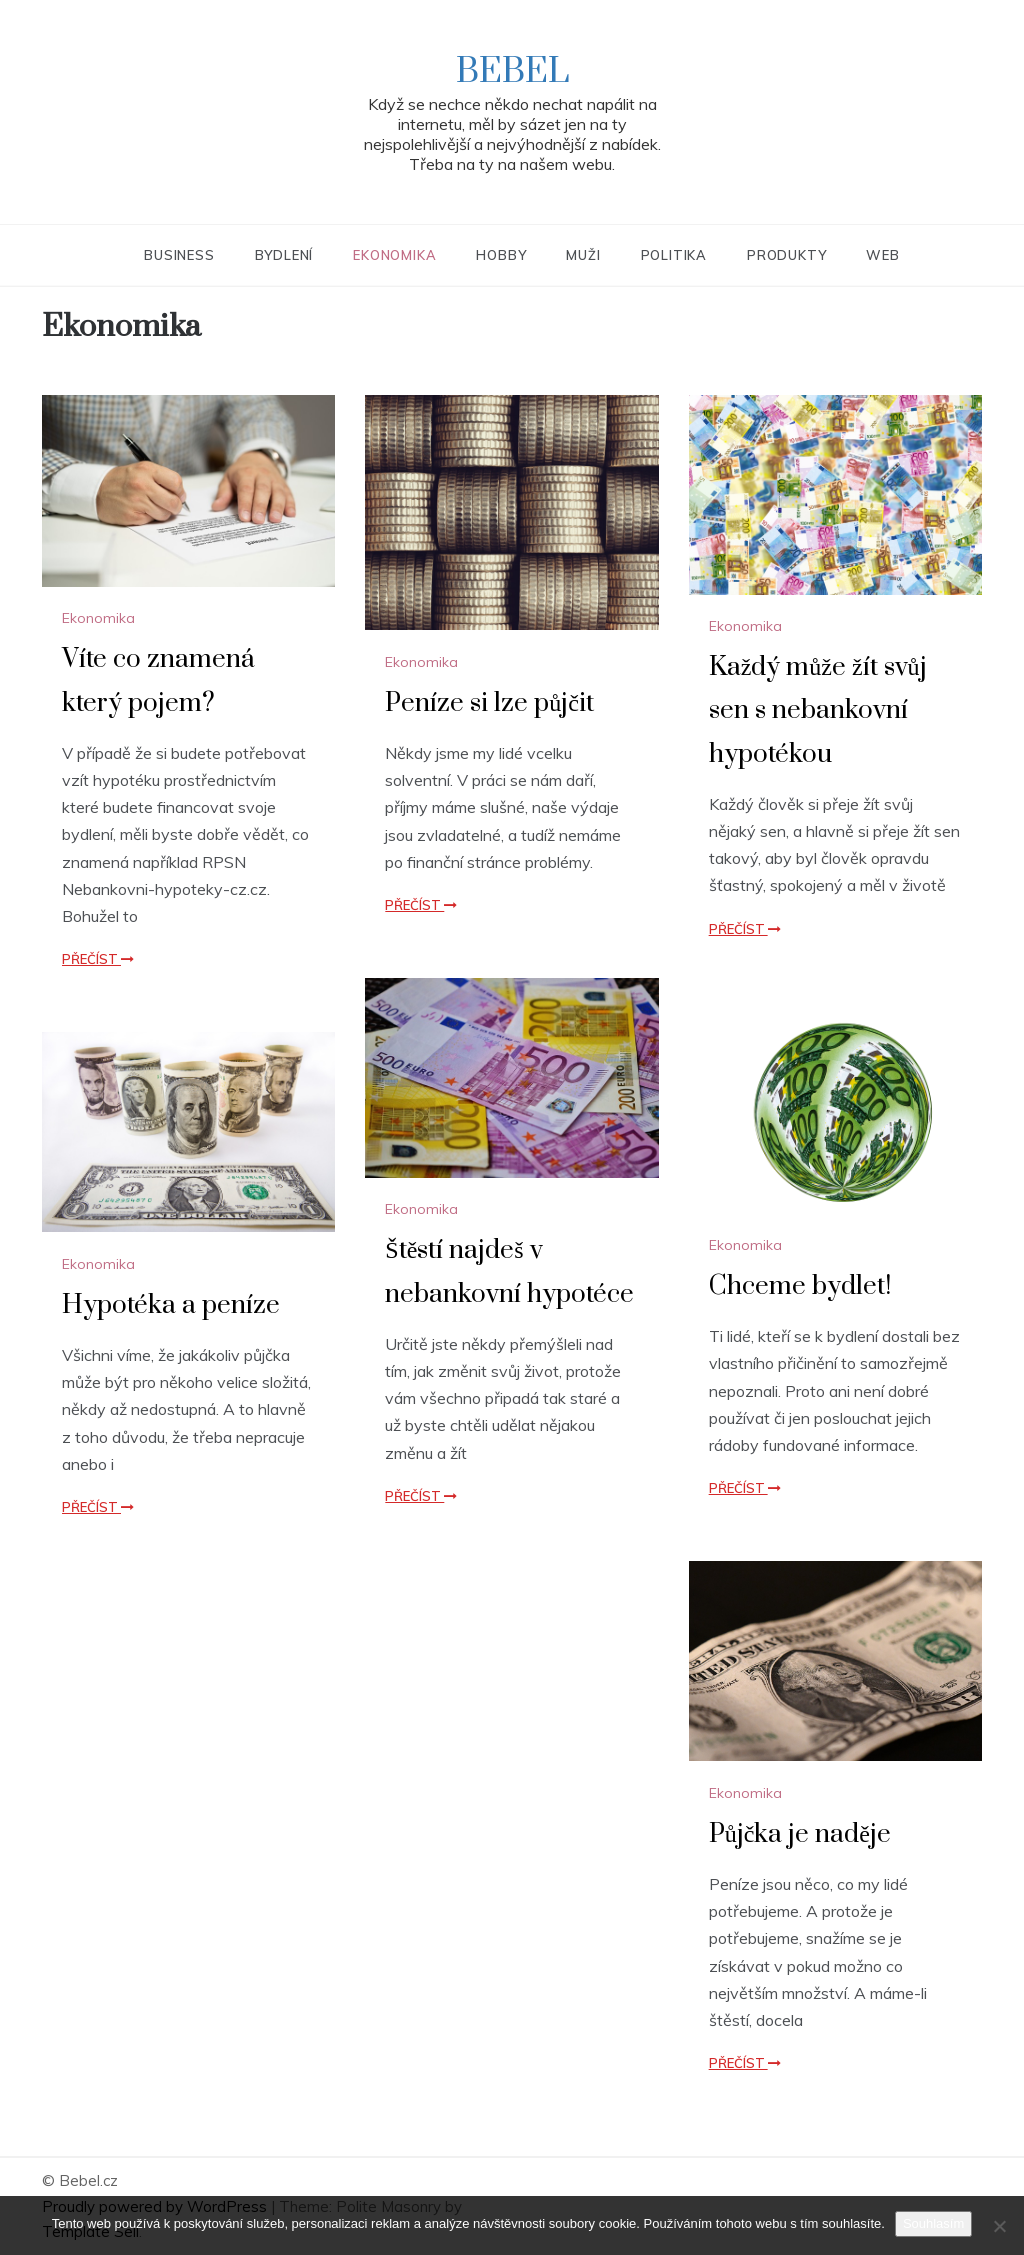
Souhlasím (933, 2223)
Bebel (512, 72)
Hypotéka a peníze (171, 1305)
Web (882, 255)
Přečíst (98, 959)
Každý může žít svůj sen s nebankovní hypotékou (818, 710)
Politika (674, 255)
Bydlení (284, 255)
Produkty (786, 255)
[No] (999, 2226)
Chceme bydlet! (800, 1286)
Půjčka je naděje (800, 1834)
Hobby (501, 255)
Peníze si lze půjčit (489, 703)
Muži (583, 255)
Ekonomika (394, 255)
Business (179, 255)
